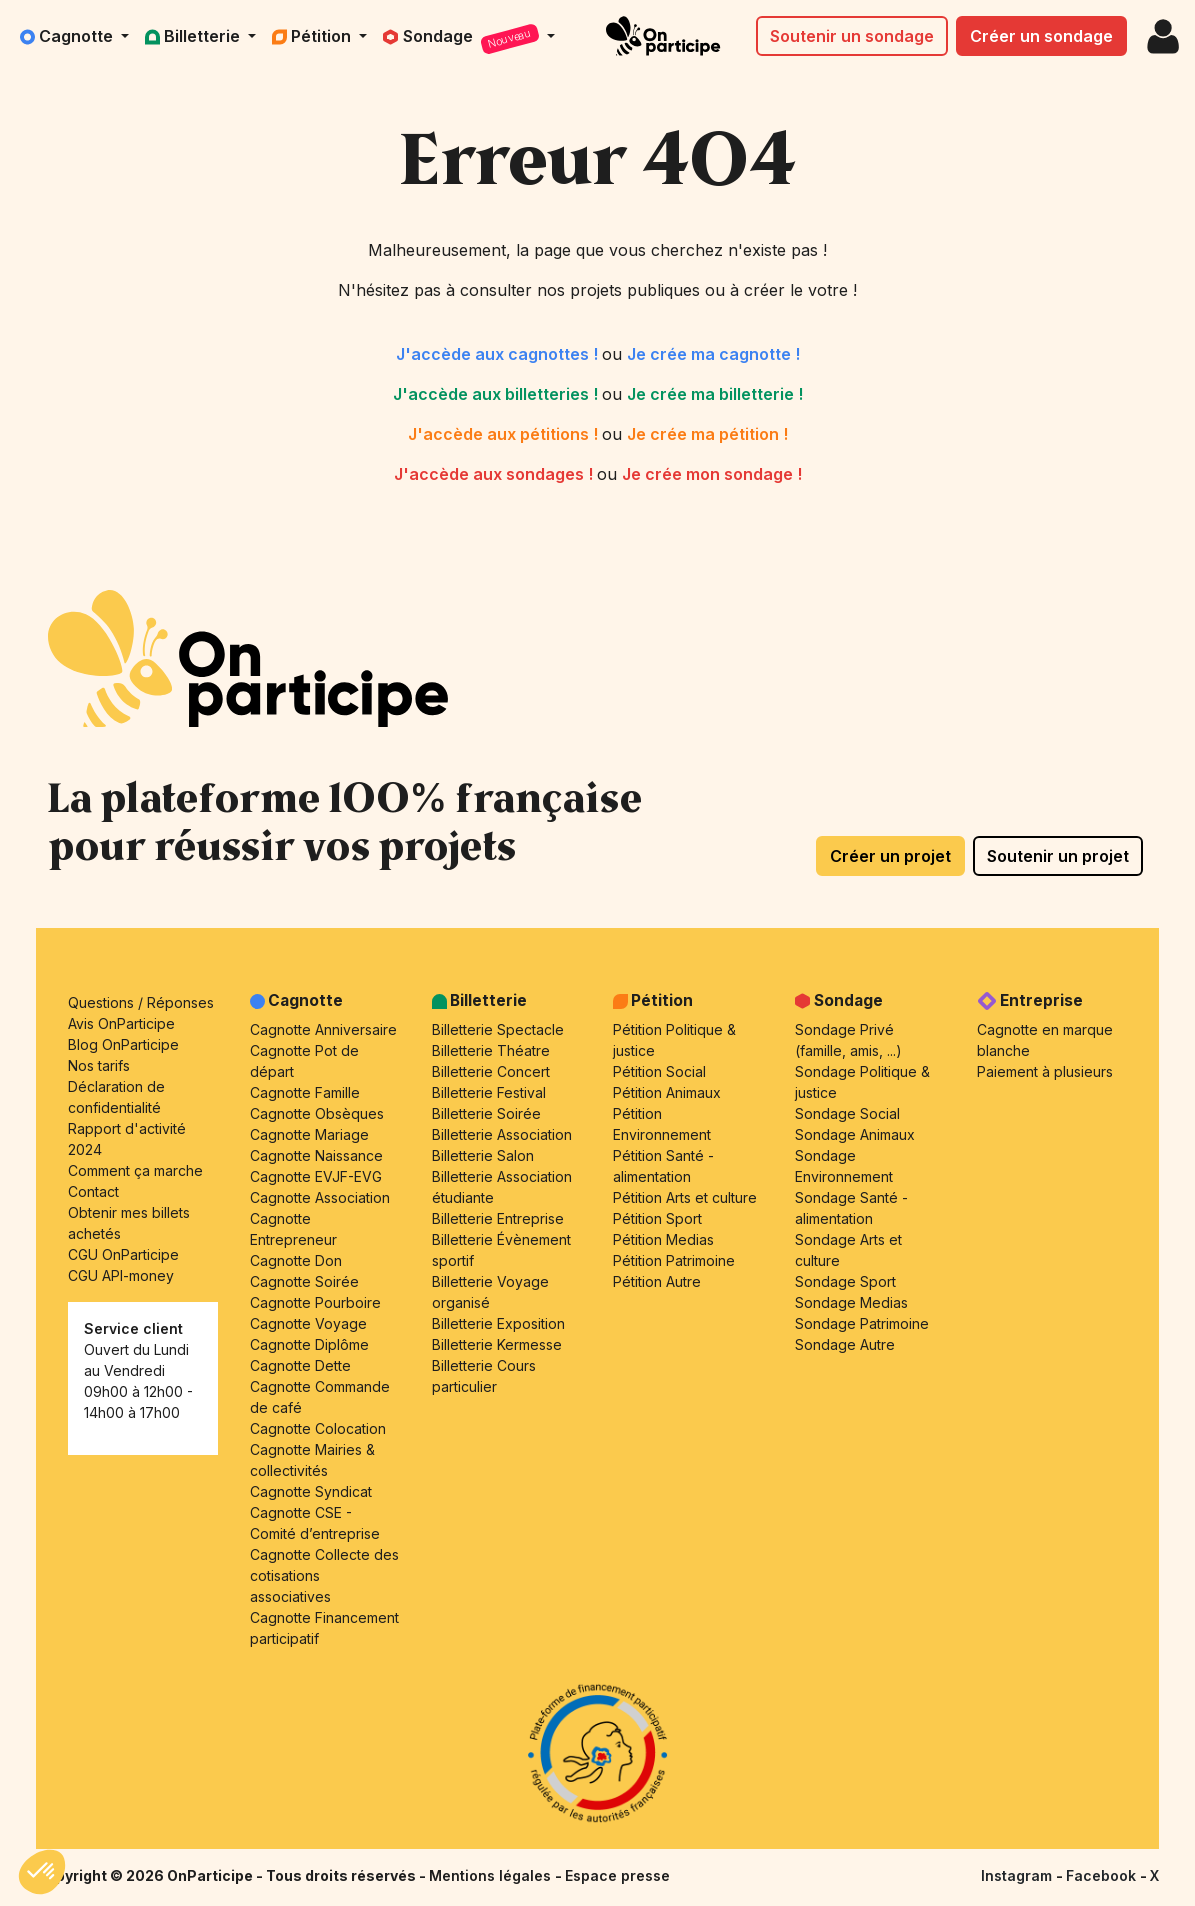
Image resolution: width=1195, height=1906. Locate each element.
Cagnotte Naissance (316, 1155)
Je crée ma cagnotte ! (713, 354)
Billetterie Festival (489, 1092)
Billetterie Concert (491, 1071)
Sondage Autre (845, 1344)
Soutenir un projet (1058, 856)
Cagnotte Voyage (308, 1323)
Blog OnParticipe (123, 1044)
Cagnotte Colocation (318, 1428)
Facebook (1103, 1875)
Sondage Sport (845, 1281)
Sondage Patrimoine (862, 1323)
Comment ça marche (135, 1170)
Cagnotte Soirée (304, 1281)
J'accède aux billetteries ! (497, 394)
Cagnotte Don (296, 1260)
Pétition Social (659, 1071)
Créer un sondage (1041, 36)
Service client (133, 1328)
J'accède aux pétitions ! (505, 434)
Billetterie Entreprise (498, 1218)
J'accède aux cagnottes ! (499, 354)
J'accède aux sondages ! (495, 474)
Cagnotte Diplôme (309, 1344)
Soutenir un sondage (852, 36)
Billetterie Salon (483, 1155)
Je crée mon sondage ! (712, 474)
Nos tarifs (99, 1065)
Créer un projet (890, 856)
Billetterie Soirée (486, 1113)
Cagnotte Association (320, 1197)
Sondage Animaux (855, 1134)
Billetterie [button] (194, 36)
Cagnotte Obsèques (317, 1113)
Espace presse (617, 1875)
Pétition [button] (313, 36)
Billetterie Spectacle (498, 1029)
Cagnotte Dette (300, 1365)
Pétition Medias (663, 1239)
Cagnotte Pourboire (315, 1302)
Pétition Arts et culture (685, 1197)
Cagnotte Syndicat (311, 1491)
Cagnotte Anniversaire (323, 1029)
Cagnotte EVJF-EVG (316, 1176)
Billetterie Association (502, 1134)
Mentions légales (492, 1875)
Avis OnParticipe (121, 1023)
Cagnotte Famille (305, 1092)
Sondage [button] (463, 39)
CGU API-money (121, 1275)
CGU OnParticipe (123, 1254)
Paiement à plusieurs (1045, 1071)
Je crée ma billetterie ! (715, 394)
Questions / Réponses (141, 1002)
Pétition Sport (657, 1218)
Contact (93, 1191)
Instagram (1018, 1875)
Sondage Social (847, 1113)
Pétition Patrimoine (674, 1260)
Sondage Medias (851, 1302)
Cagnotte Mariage (309, 1134)
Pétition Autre (657, 1281)
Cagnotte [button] (68, 36)
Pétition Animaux (667, 1092)
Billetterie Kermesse (497, 1344)
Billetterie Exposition (498, 1323)
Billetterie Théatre (491, 1050)
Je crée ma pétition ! (707, 434)
